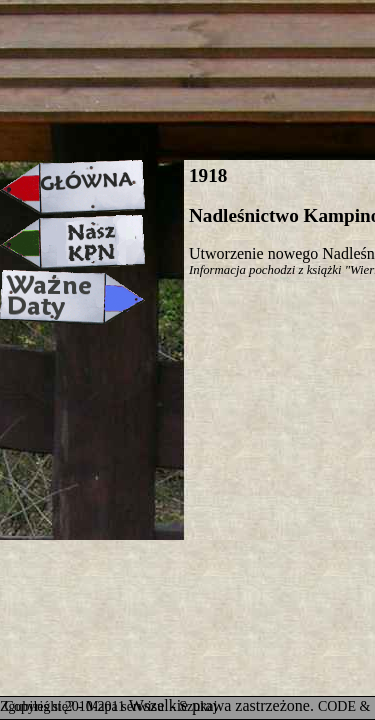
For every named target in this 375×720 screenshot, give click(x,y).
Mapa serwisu (127, 706)
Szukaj (198, 706)
